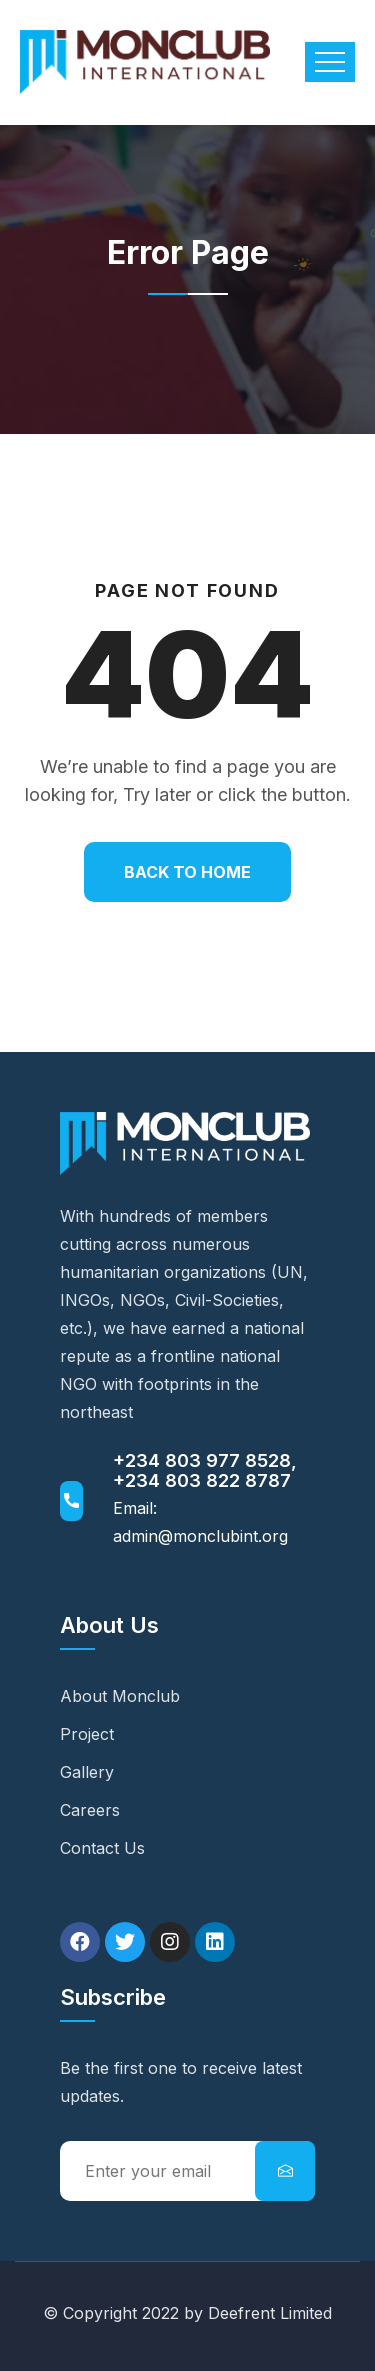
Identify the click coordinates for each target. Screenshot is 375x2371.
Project (87, 1734)
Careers (90, 1810)
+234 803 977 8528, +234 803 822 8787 (205, 1470)
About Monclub (120, 1696)
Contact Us (102, 1848)
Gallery (87, 1772)
